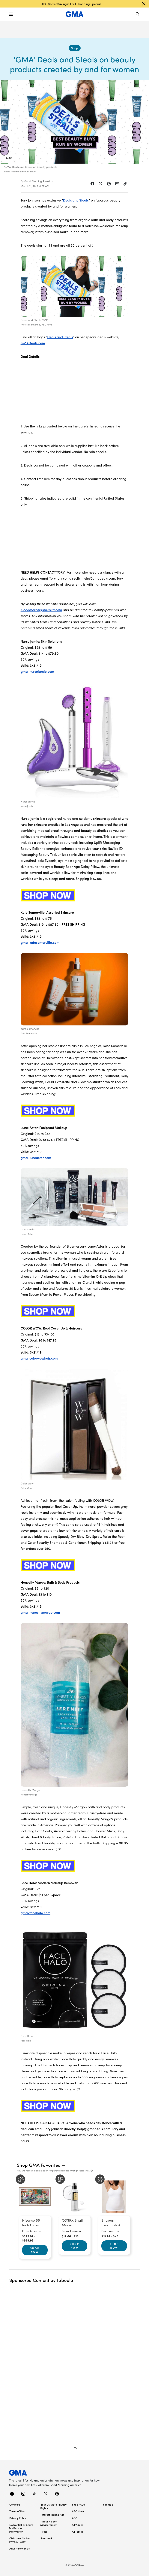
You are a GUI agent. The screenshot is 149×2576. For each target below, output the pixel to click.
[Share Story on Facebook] (92, 184)
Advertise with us (19, 2548)
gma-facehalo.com (35, 1912)
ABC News (78, 2511)
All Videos (77, 2525)
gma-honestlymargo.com (40, 1612)
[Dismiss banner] (144, 4)
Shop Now (35, 2250)
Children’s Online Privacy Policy (19, 2540)
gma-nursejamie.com (37, 671)
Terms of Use (17, 2511)
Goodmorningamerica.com (41, 609)
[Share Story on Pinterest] (109, 184)
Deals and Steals (76, 200)
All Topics (77, 2531)
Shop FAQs (78, 2504)
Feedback (46, 2538)
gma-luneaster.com (36, 1157)
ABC (74, 2518)
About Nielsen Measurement (48, 2523)
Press (44, 2531)
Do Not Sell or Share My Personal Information (21, 2528)
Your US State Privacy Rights (53, 2506)
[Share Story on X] (101, 184)
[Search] (137, 14)
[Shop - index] (75, 48)
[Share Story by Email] (117, 184)
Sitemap (108, 2504)
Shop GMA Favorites (38, 2165)
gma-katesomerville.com (40, 942)
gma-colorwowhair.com (39, 1358)
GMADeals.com (33, 342)
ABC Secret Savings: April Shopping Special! (71, 4)
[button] (11, 14)
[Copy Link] (125, 184)
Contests (14, 2504)
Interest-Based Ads (52, 2514)
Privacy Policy (17, 2518)
